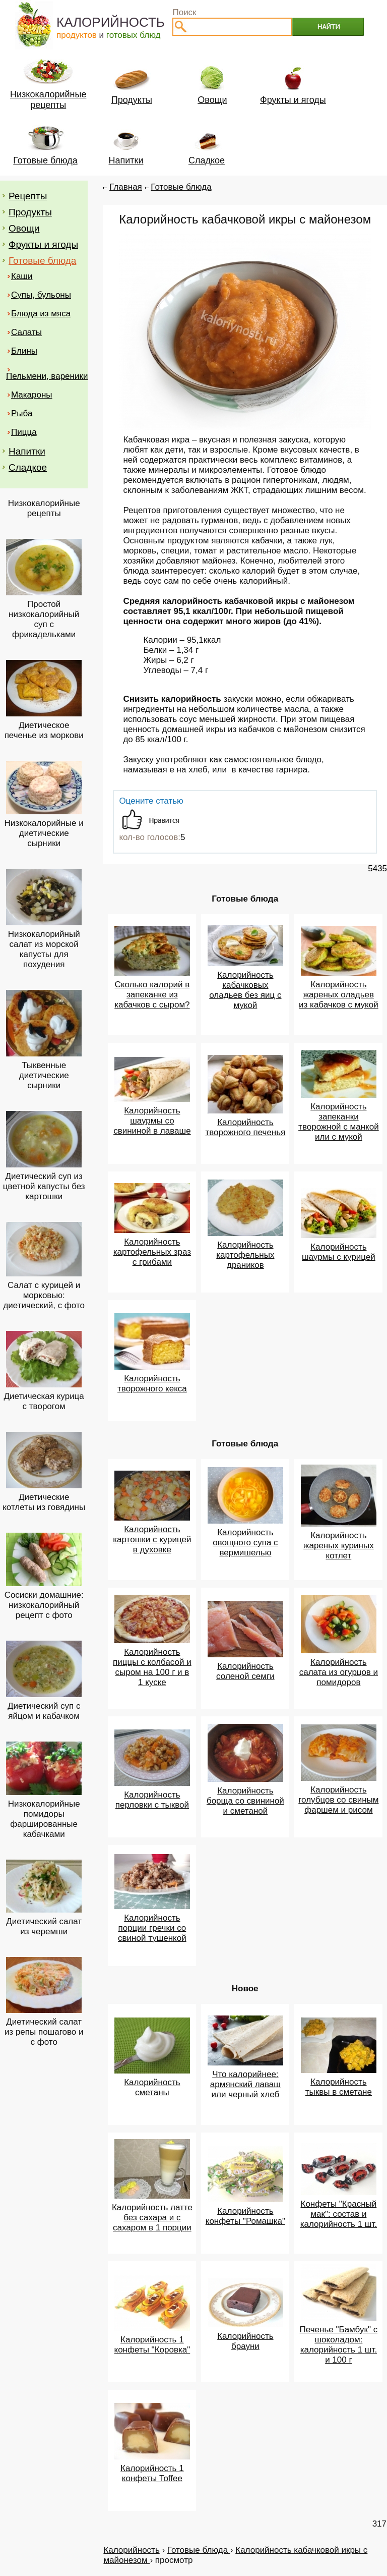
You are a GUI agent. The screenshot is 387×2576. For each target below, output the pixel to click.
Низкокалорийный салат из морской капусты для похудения (44, 949)
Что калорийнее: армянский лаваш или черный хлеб (245, 2084)
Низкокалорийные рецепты (44, 508)
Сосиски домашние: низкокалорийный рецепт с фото (44, 1605)
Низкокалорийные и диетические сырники (44, 833)
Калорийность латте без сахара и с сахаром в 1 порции (152, 2217)
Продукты (30, 212)
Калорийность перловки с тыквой (152, 1800)
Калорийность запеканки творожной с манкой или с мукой (338, 1122)
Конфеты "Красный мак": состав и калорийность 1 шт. (338, 2214)
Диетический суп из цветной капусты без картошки (44, 1186)
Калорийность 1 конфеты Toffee (152, 2473)
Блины (24, 351)
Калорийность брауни (245, 2341)
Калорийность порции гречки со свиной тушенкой (152, 1928)
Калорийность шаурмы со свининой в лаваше (152, 1121)
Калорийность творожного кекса (152, 1383)
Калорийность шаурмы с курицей (338, 1252)
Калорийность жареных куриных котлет (338, 1545)
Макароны (31, 395)
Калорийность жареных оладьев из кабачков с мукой (338, 995)
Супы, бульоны (41, 295)
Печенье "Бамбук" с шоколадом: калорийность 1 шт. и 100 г (339, 2345)
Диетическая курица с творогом (44, 1401)
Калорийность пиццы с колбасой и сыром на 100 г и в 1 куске (152, 1667)
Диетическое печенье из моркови (44, 730)
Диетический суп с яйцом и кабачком (44, 1711)
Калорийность (131, 2550)
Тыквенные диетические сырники (44, 1075)
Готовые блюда (42, 260)
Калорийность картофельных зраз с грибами (152, 1252)
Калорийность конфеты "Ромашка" (245, 2216)
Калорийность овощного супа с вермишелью (245, 1542)
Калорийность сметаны (152, 2087)
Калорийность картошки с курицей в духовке (152, 1539)
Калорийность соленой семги (245, 1671)
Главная (125, 187)
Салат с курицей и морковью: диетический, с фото (44, 1295)
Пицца (24, 432)
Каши (22, 276)
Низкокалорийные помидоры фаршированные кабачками (44, 1819)
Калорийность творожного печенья (245, 1127)
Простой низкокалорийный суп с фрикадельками (44, 619)
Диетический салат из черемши (44, 1926)
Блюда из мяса (41, 313)
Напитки (27, 451)
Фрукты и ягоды (43, 244)
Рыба (21, 413)
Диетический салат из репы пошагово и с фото (44, 2032)
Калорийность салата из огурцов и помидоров (338, 1672)
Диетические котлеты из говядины (44, 1502)
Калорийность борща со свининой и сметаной (245, 1801)
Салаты (26, 332)
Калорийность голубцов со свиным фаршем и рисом (338, 1800)
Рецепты (28, 196)
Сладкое (28, 467)
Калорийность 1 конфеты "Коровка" (152, 2345)
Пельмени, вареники (47, 376)
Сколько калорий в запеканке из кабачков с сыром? (151, 995)
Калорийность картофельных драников (245, 1255)
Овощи (24, 228)
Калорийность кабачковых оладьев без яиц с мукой (245, 990)
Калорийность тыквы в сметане (338, 2087)
